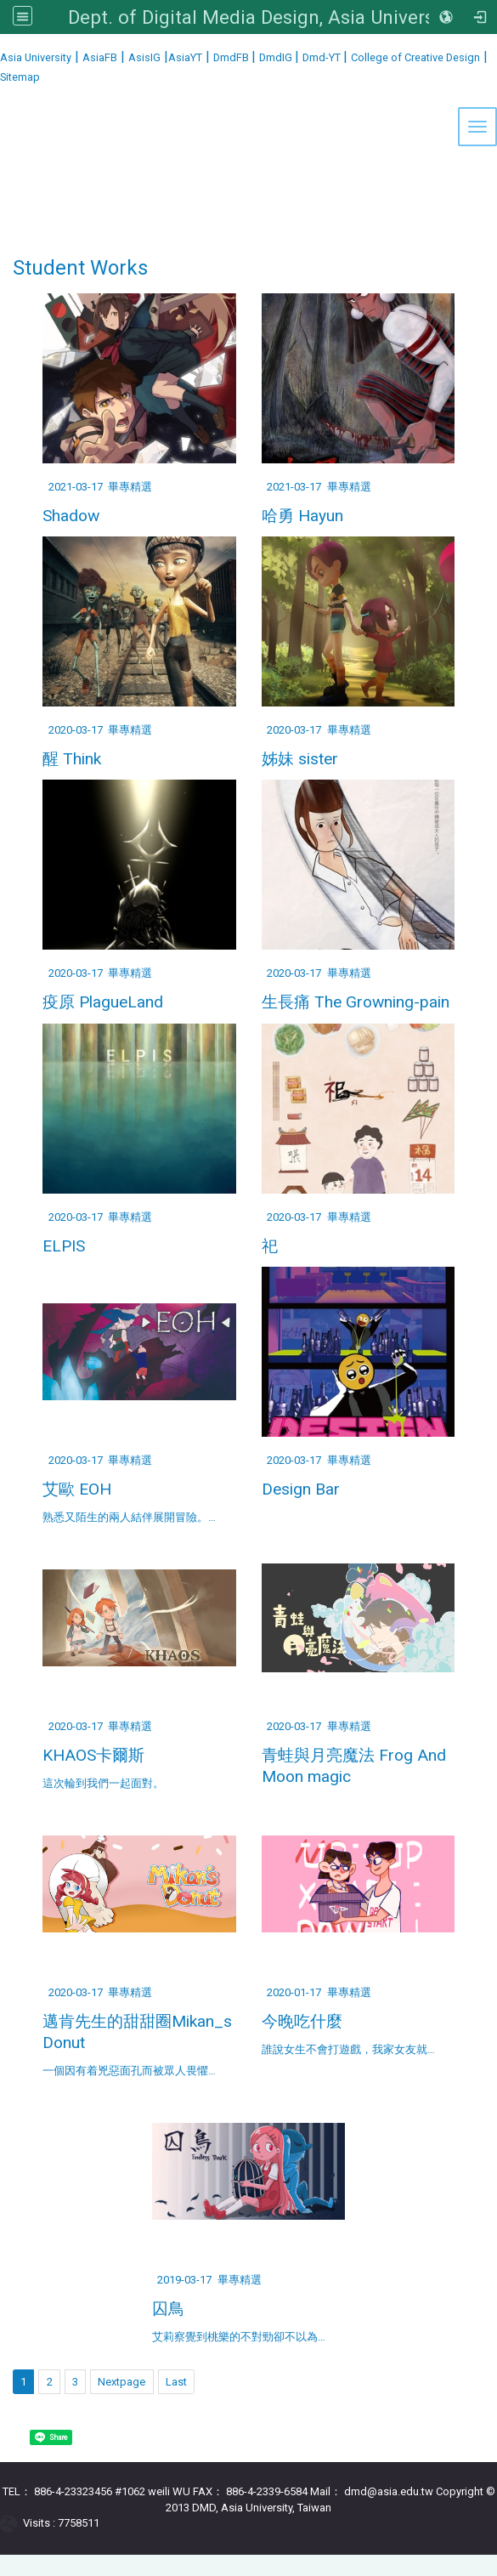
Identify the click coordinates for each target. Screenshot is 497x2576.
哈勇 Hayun (302, 515)
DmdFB (232, 57)
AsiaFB (99, 57)
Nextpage (121, 2381)
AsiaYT (185, 57)
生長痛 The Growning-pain (355, 1002)
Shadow (70, 515)
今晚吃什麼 (302, 2021)
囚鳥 (168, 2308)
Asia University (35, 57)
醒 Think (71, 759)
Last (176, 2381)
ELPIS (63, 1246)
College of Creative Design (415, 57)
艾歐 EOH (76, 1489)
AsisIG (144, 57)
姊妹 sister (300, 759)
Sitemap (20, 77)
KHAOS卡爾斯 (93, 1755)
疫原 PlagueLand (102, 1002)
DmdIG (277, 57)
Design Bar (301, 1489)
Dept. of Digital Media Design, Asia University (261, 17)
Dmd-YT (322, 57)
